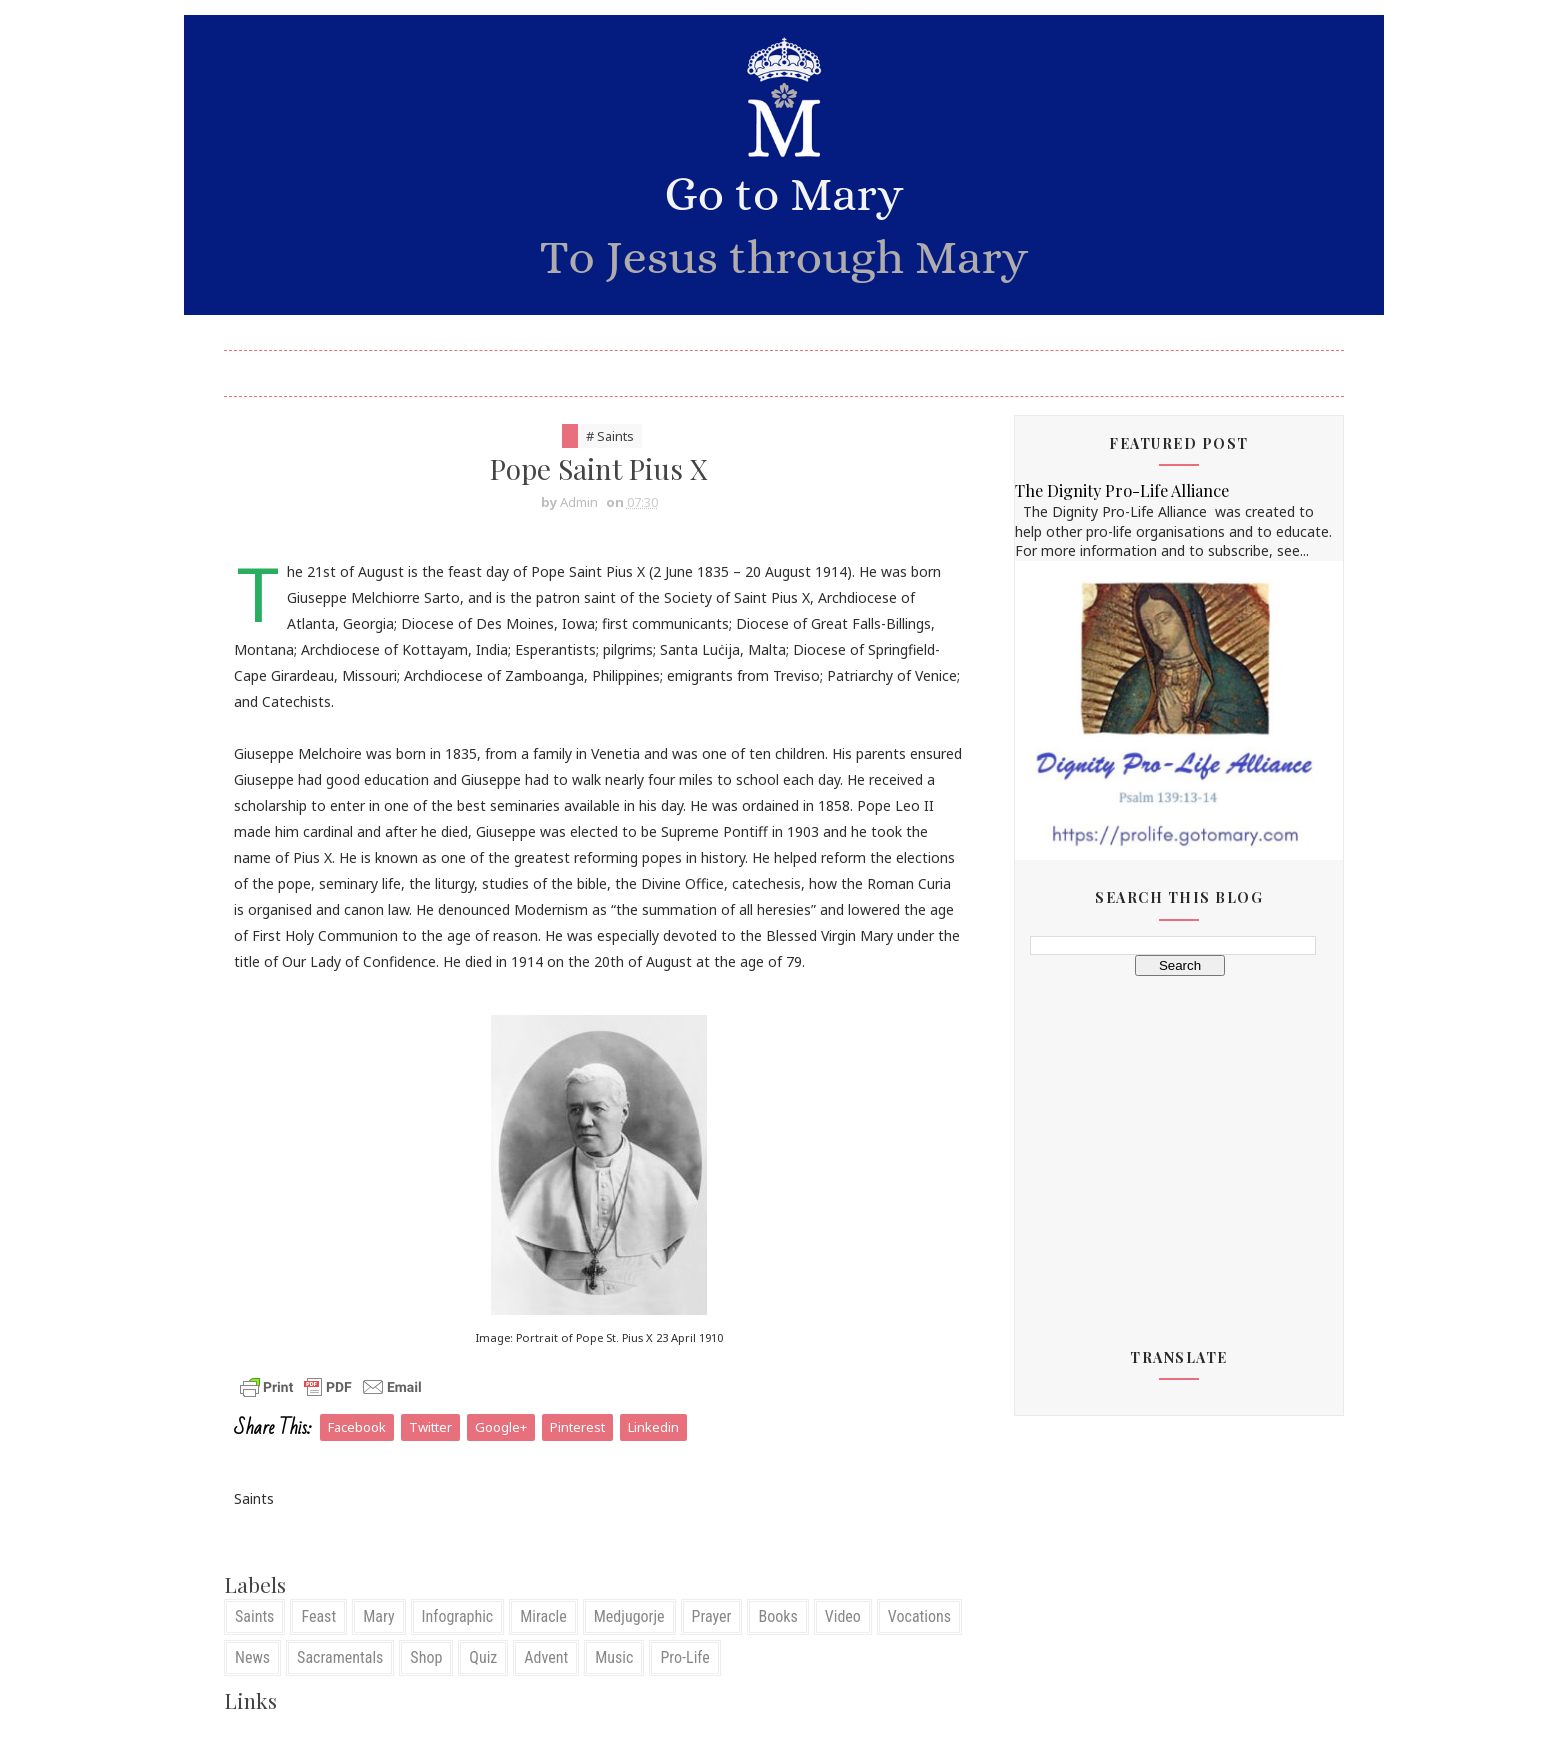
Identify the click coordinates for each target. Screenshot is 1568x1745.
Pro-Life (684, 1657)
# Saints (610, 436)
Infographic (458, 1616)
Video (843, 1616)
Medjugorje (629, 1616)
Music (614, 1657)
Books (777, 1616)
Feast (318, 1616)
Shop (426, 1657)
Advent (546, 1657)
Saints (254, 1616)
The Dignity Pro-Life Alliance (1122, 490)
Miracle (543, 1616)
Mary (378, 1616)
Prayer (712, 1616)
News (252, 1657)
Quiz (483, 1657)
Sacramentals (340, 1657)
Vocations (919, 1616)
